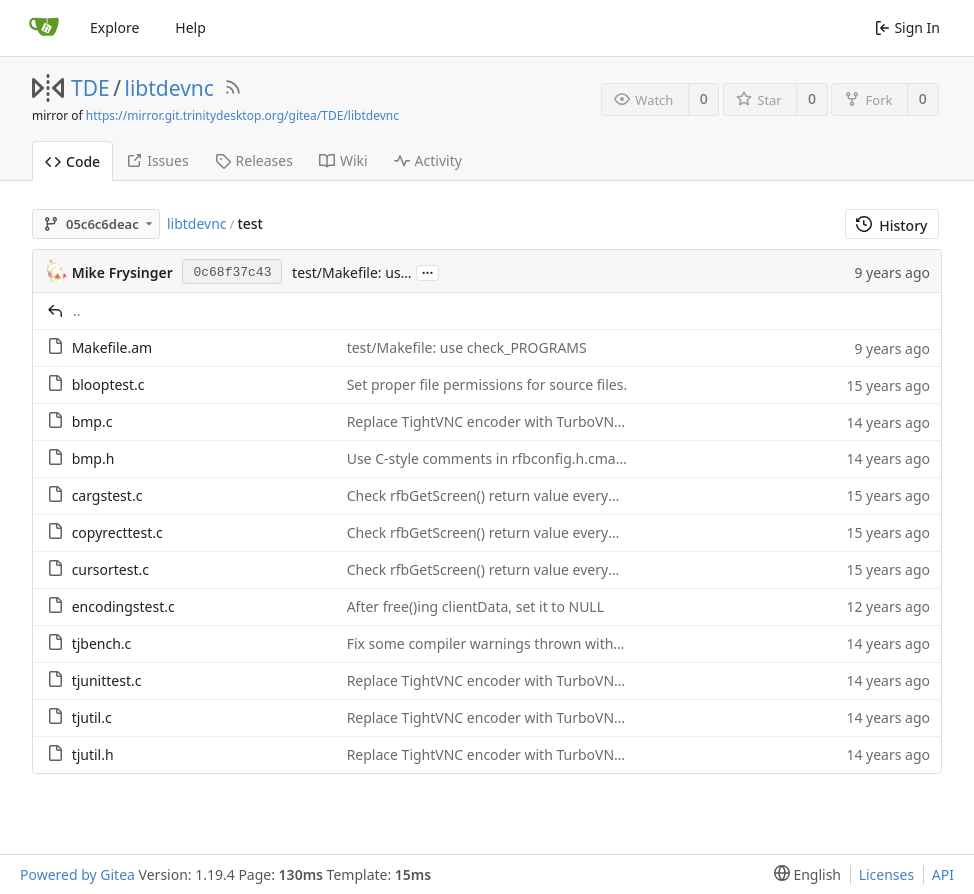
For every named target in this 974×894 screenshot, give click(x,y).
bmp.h (93, 458)
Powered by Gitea (77, 874)
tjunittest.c (107, 680)
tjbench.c (102, 643)
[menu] (803, 874)
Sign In (907, 27)
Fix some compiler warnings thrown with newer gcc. (517, 643)
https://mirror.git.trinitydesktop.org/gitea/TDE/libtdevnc (242, 115)
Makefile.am (112, 347)
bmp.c (92, 421)
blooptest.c (108, 384)
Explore (114, 27)
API (943, 874)
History (891, 225)
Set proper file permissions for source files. (487, 384)
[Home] (44, 28)
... (428, 271)
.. (77, 310)
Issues (157, 160)
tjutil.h (93, 754)
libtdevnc (169, 88)
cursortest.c (110, 569)
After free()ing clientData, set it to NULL (475, 606)
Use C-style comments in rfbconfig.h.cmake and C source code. (553, 458)
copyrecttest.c (117, 532)
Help (190, 27)
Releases (254, 160)
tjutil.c (92, 717)
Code (72, 161)
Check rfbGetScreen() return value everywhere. (500, 495)
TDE (90, 88)
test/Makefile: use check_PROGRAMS (467, 347)
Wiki (343, 160)
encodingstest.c (123, 606)
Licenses (887, 874)
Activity (428, 160)
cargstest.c (107, 495)
